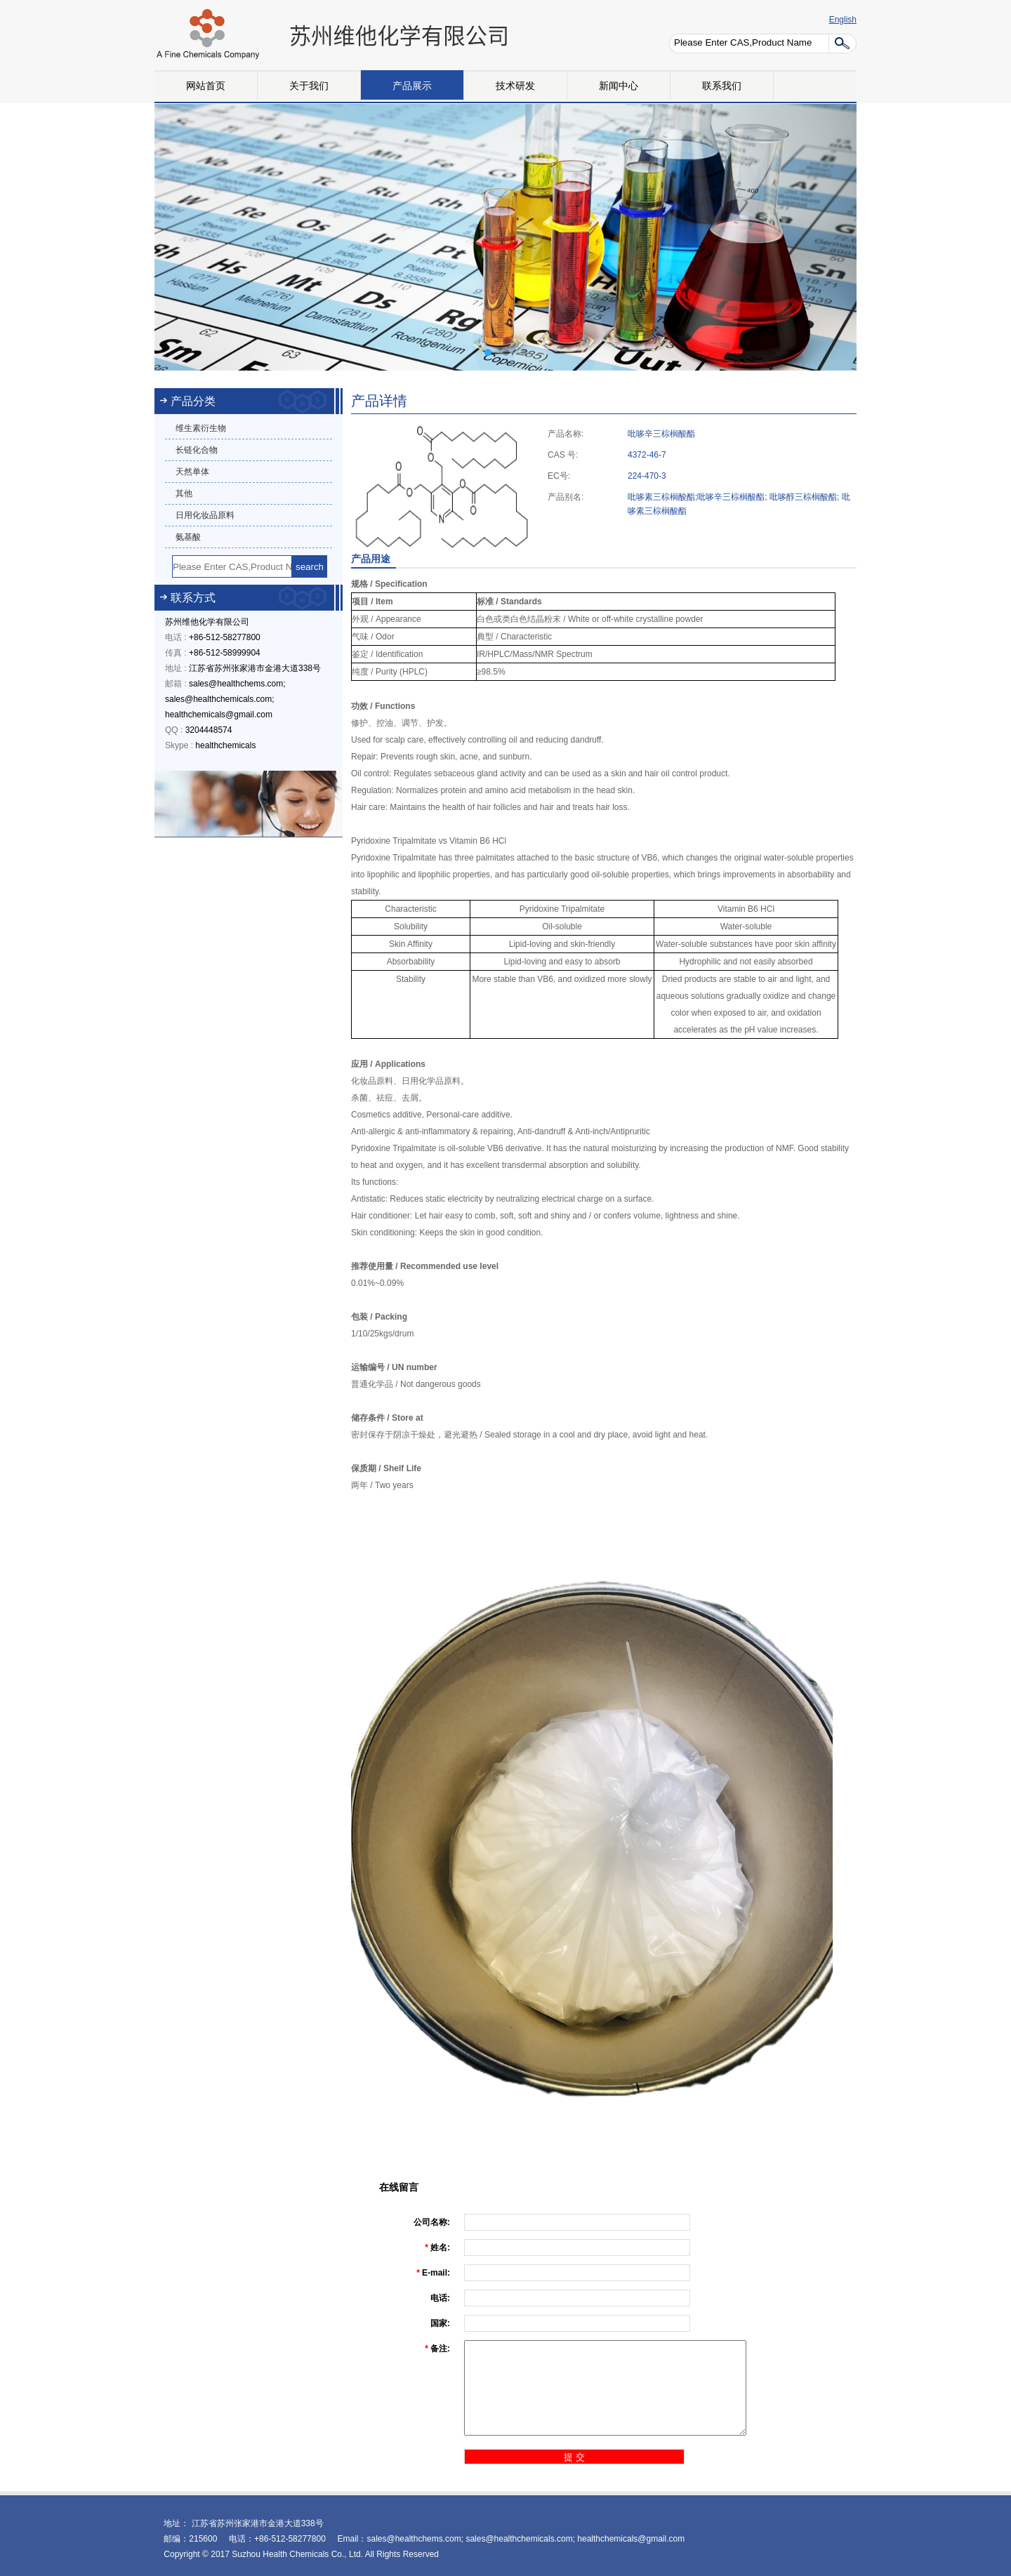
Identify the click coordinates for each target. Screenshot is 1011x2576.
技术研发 (515, 85)
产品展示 (412, 85)
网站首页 (205, 85)
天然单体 (192, 472)
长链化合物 (197, 450)
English (843, 20)
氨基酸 (188, 537)
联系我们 (721, 85)
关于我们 (309, 85)
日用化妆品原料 (205, 515)
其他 (184, 493)
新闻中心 (618, 85)
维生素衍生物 (201, 428)
